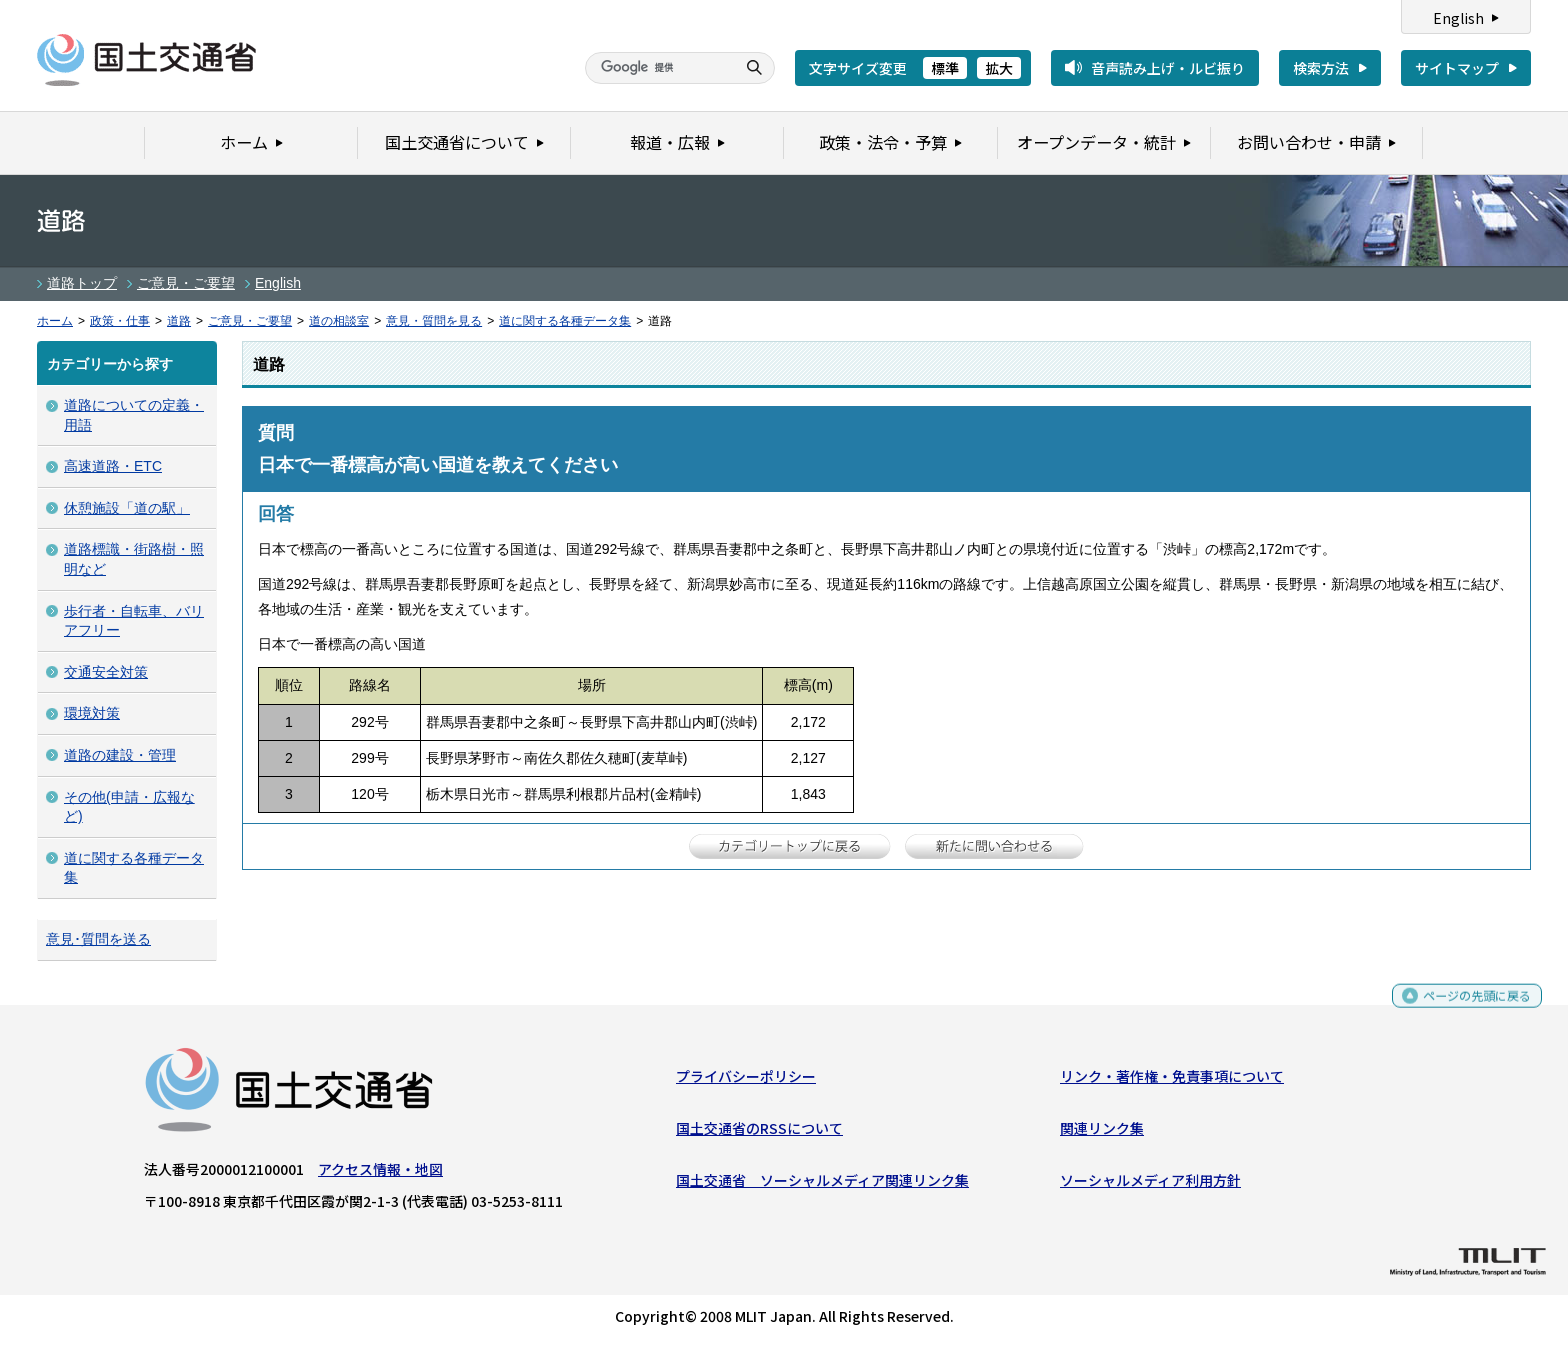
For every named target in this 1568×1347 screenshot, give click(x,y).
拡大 (999, 68)
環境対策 (92, 713)
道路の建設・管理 (120, 755)
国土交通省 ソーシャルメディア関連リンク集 (822, 1185)
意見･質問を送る (98, 939)
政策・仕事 (120, 321)
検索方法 (1321, 68)
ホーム (55, 321)
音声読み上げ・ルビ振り (1168, 68)
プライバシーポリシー (746, 1080)
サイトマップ (1457, 68)
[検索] (658, 68)
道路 (179, 321)
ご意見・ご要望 (186, 283)
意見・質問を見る (434, 321)
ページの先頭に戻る (1469, 1008)
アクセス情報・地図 (380, 1173)
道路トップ (82, 283)
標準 (945, 68)
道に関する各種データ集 (565, 321)
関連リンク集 (1102, 1133)
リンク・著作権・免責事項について (1172, 1080)
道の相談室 (339, 321)
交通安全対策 (106, 672)
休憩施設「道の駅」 (127, 508)
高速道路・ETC (113, 466)
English (1458, 18)
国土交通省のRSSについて (759, 1133)
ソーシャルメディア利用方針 (1150, 1185)
